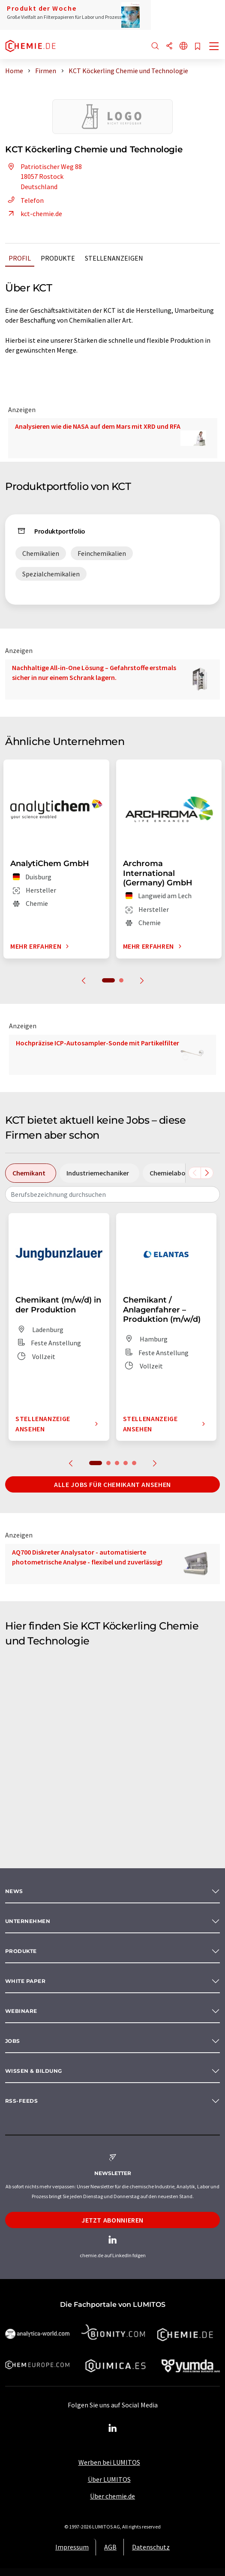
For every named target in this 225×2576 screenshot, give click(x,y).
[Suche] (155, 46)
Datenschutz (151, 2547)
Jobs (12, 2041)
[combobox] (112, 1194)
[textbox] (112, 1194)
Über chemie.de (112, 2496)
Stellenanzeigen (114, 258)
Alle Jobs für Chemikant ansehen (112, 1484)
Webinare (21, 2011)
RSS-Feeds (21, 2101)
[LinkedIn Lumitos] (113, 2428)
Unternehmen (27, 1921)
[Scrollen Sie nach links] (194, 1173)
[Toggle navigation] (214, 47)
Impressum (72, 2547)
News (14, 1891)
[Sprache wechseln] (183, 46)
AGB (110, 2547)
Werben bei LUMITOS (109, 2462)
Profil (20, 258)
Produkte (58, 258)
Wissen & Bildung (33, 2071)
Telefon (24, 200)
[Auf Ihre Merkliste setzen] (198, 47)
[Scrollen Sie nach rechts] (207, 1173)
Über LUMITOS (109, 2479)
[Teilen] (169, 46)
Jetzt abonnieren (112, 2220)
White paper (25, 1981)
